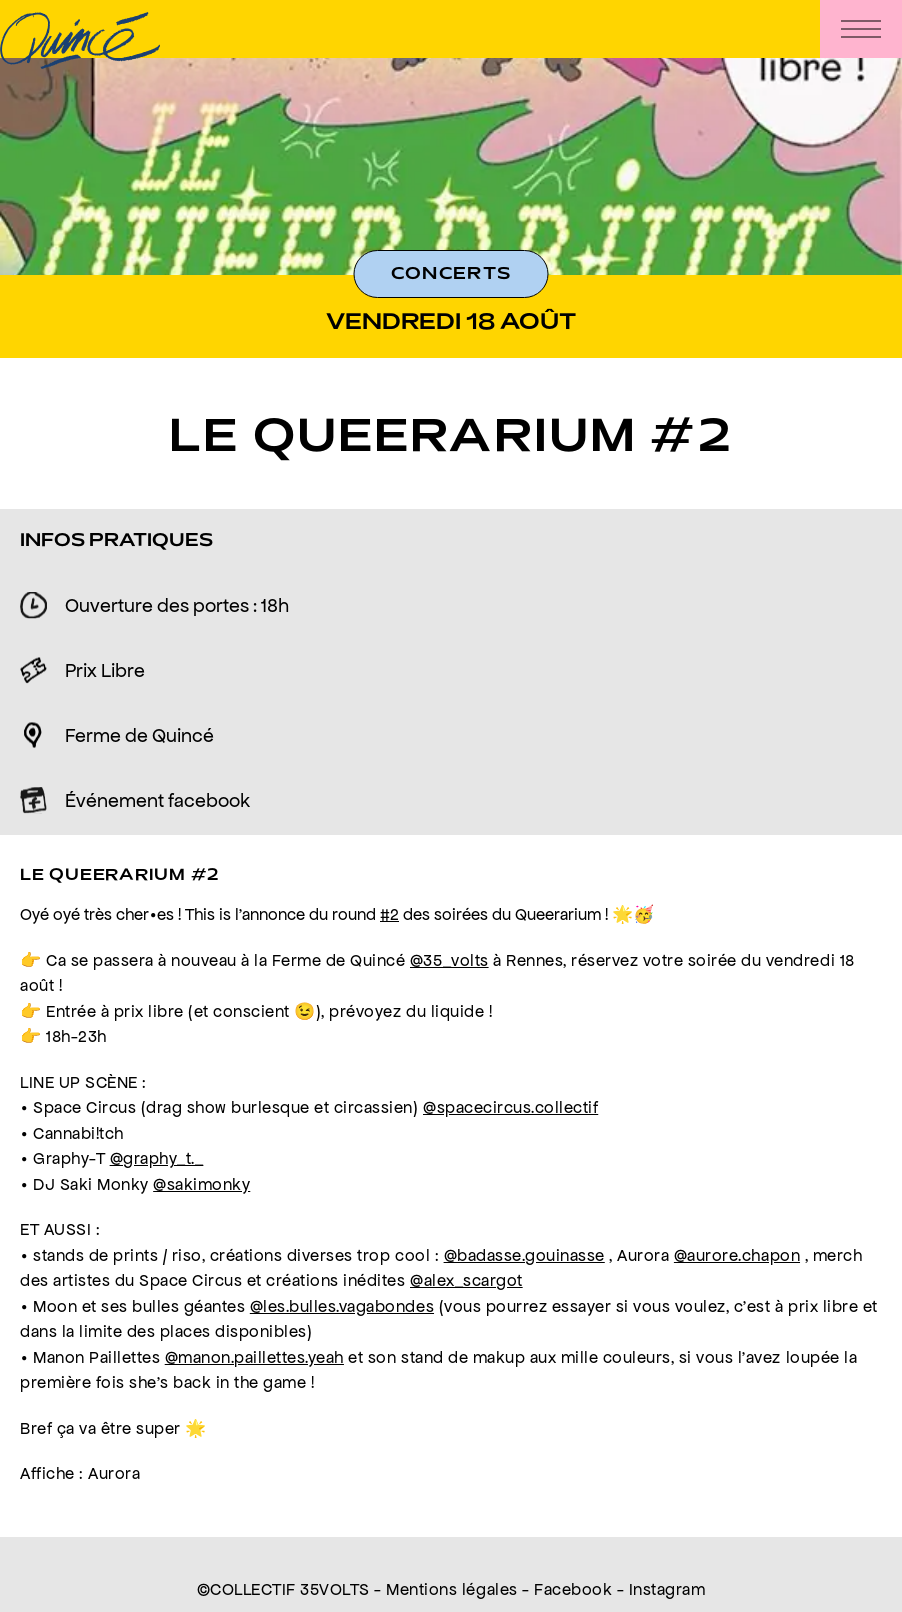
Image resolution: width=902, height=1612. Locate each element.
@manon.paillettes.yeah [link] (254, 1357)
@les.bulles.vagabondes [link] (342, 1306)
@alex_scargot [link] (466, 1280)
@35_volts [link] (449, 960)
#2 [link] (389, 914)
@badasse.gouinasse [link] (524, 1255)
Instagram (667, 1589)
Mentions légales (451, 1589)
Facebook (573, 1589)
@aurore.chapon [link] (737, 1255)
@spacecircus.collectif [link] (510, 1107)
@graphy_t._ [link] (157, 1158)
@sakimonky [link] (201, 1184)
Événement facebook (157, 800)
